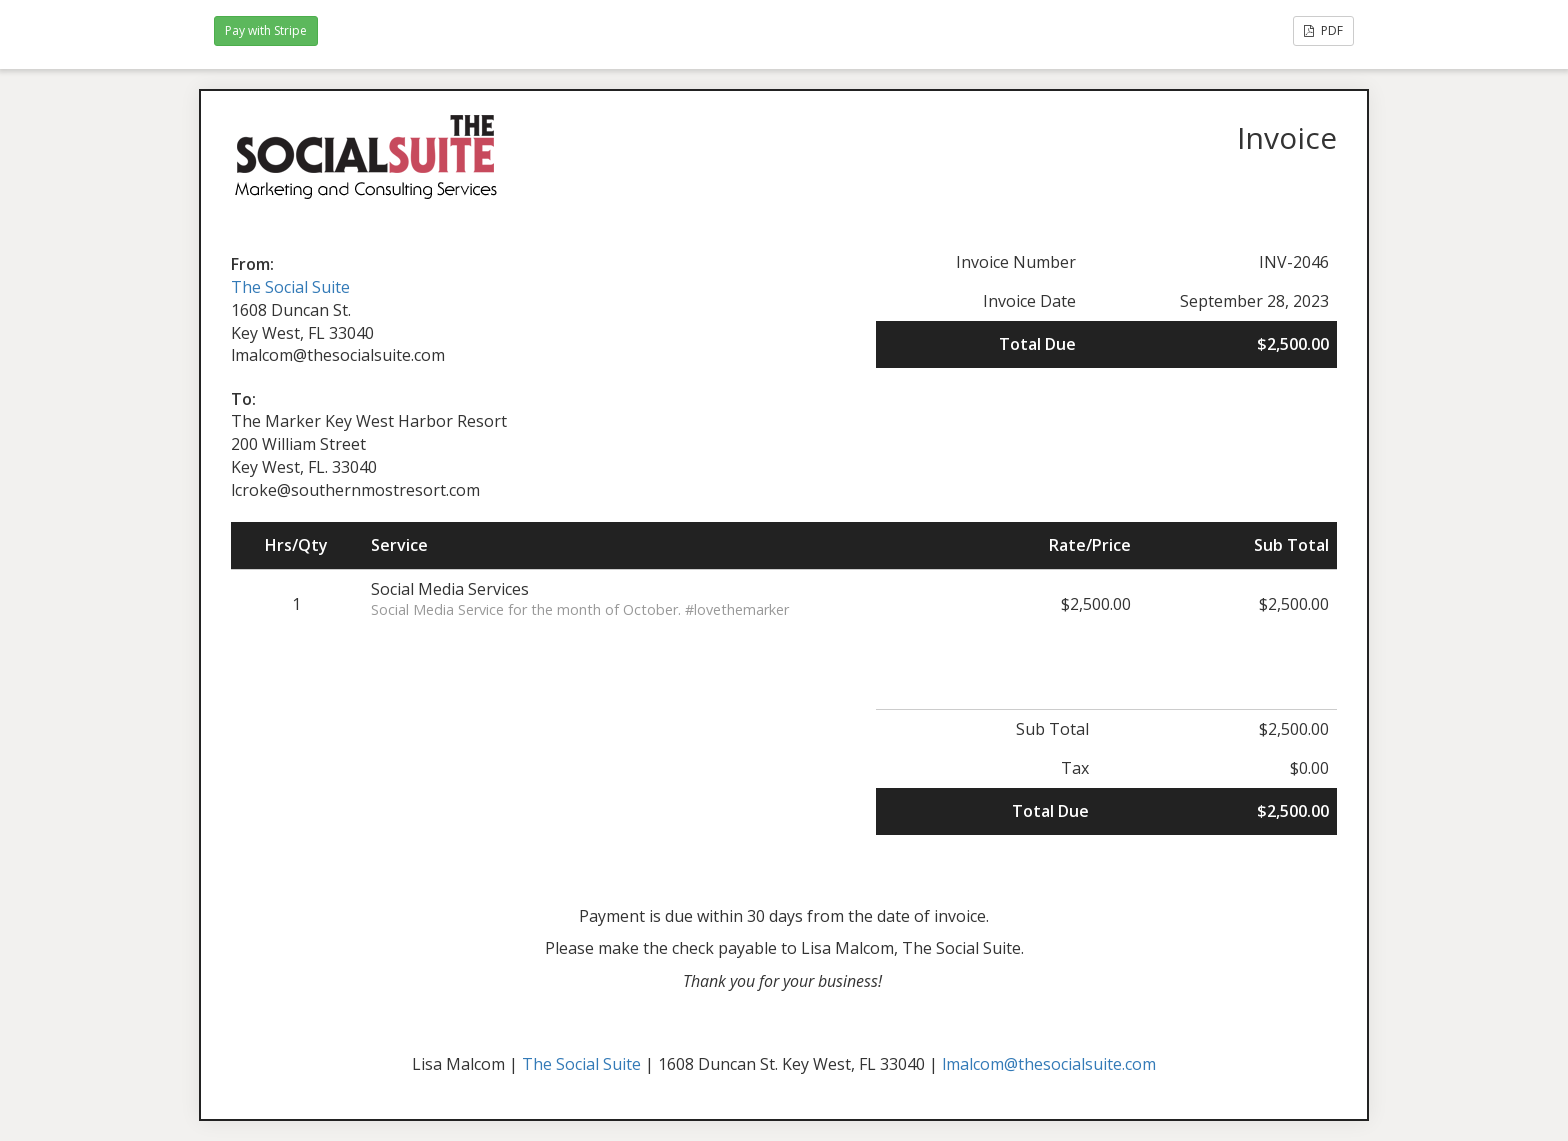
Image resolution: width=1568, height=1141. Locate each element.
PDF (1323, 30)
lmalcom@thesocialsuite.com (1049, 1064)
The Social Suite (290, 287)
